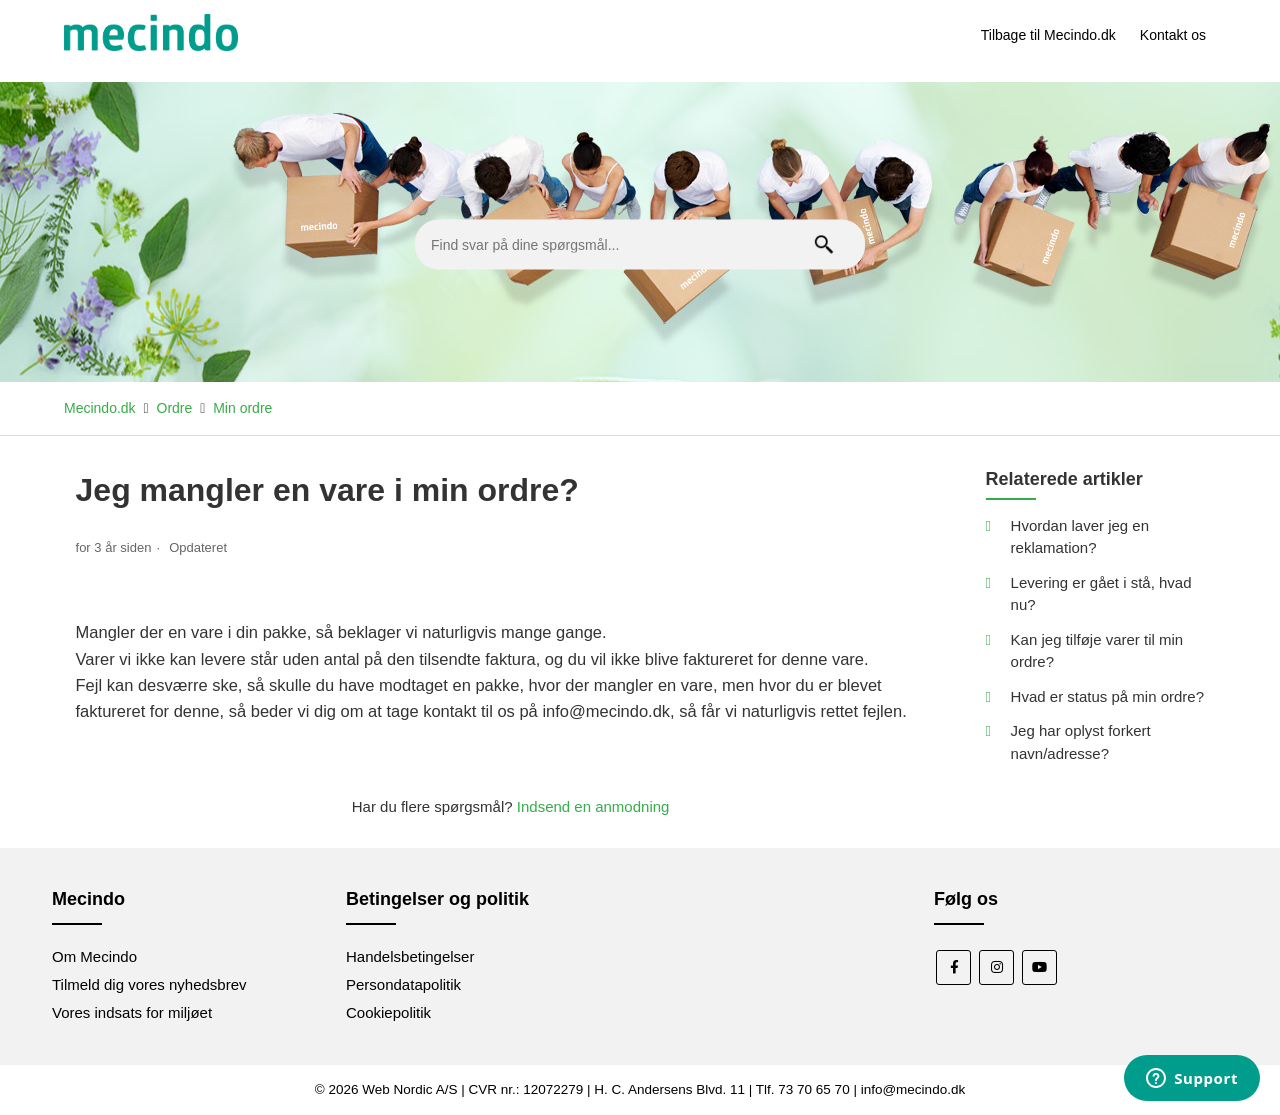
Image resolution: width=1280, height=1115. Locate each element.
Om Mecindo (94, 956)
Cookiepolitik (388, 1012)
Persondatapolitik (403, 984)
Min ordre (242, 408)
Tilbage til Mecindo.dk (1048, 35)
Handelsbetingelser (410, 956)
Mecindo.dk (100, 408)
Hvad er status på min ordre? (1107, 696)
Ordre (175, 408)
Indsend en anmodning (593, 806)
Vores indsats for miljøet (132, 1012)
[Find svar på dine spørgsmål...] (640, 245)
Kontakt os (1173, 35)
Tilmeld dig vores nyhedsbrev (149, 984)
